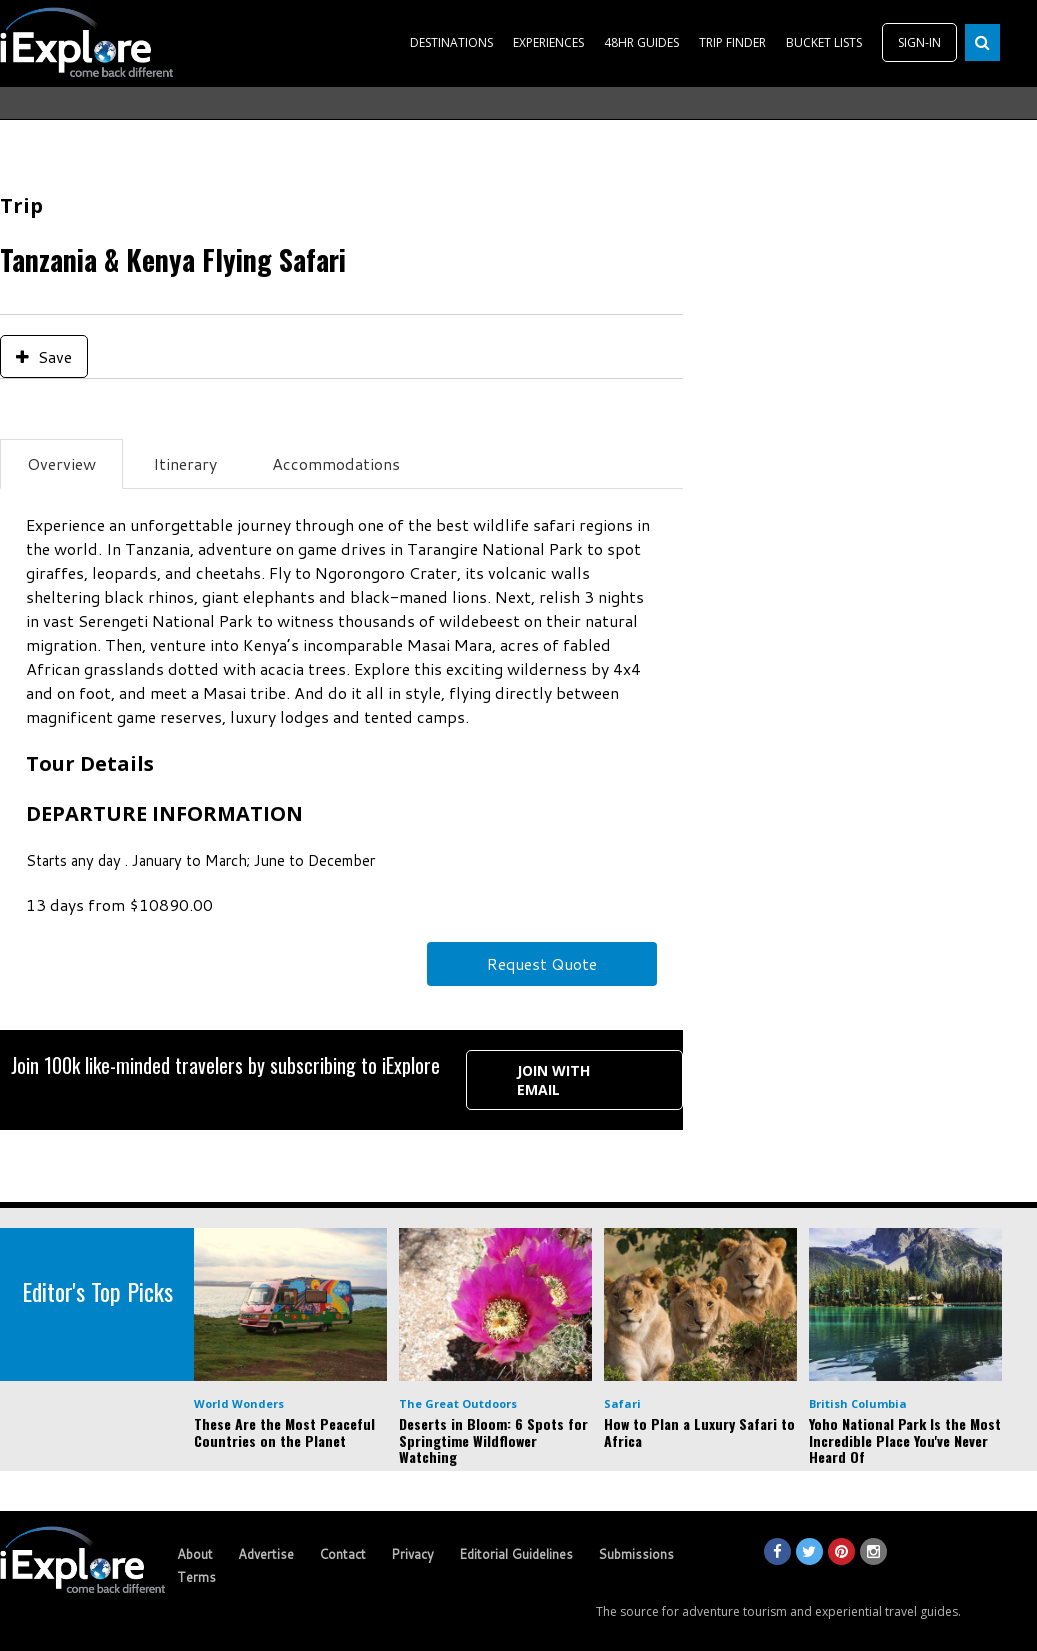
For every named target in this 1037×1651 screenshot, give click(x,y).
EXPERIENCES (548, 42)
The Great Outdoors (458, 1403)
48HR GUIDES (641, 42)
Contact (342, 1554)
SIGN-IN (919, 42)
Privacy (412, 1554)
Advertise (266, 1554)
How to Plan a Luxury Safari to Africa (699, 1432)
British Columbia (858, 1403)
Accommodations (336, 463)
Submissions (636, 1554)
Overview (61, 463)
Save (44, 356)
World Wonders (239, 1403)
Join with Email (553, 1080)
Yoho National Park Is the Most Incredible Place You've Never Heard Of (905, 1440)
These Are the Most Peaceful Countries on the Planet (284, 1432)
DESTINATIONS (451, 42)
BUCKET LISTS (824, 42)
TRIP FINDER (732, 42)
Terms (196, 1577)
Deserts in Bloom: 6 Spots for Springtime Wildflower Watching (493, 1440)
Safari (622, 1403)
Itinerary (185, 463)
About (195, 1554)
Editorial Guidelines (516, 1554)
